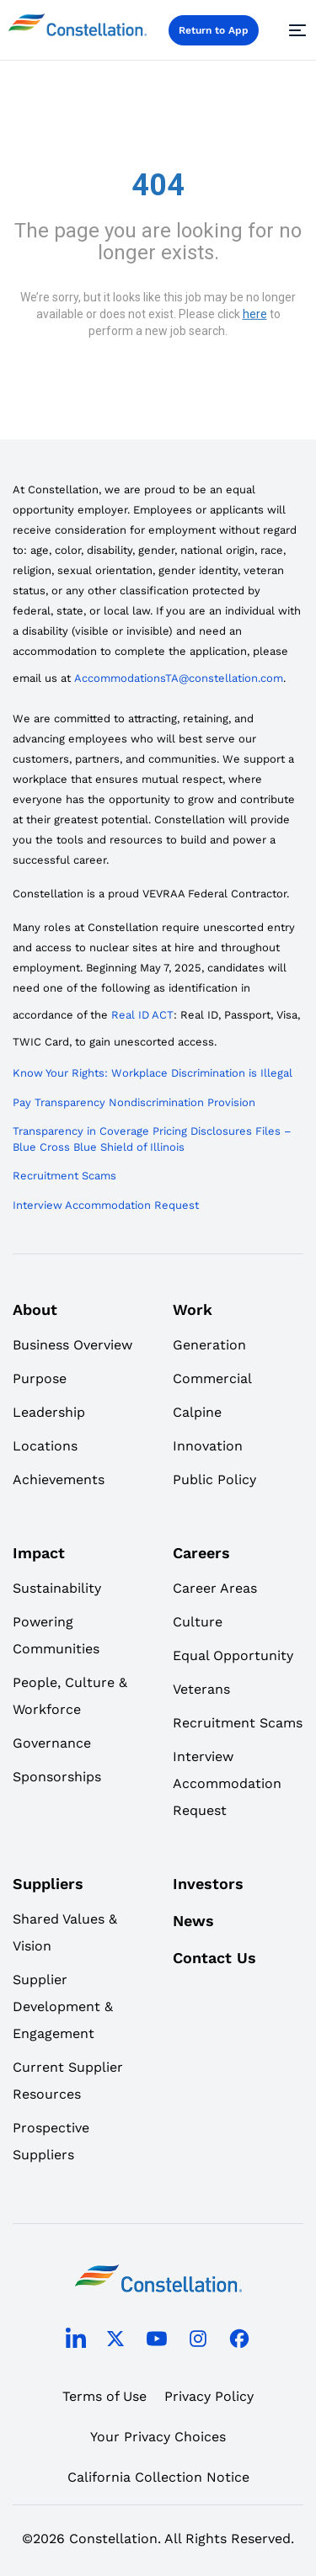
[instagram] (198, 2341)
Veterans (201, 1689)
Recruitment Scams (64, 1175)
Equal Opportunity (233, 1655)
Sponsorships (57, 1777)
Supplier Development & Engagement (63, 2006)
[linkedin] (76, 2342)
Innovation (208, 1446)
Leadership (49, 1412)
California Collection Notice (158, 2477)
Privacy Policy (209, 2396)
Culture (197, 1622)
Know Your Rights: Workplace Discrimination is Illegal (152, 1073)
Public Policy (214, 1480)
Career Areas (215, 1588)
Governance (52, 1743)
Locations (45, 1446)
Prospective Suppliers (51, 2141)
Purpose (40, 1378)
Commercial (212, 1378)
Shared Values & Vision (65, 1932)
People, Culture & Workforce (70, 1695)
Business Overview (72, 1345)
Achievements (58, 1480)
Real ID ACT (142, 1015)
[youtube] (157, 2341)
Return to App (214, 30)
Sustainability (57, 1588)
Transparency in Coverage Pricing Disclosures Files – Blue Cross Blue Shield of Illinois (152, 1139)
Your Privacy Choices (158, 2437)
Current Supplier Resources (68, 2080)
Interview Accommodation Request (106, 1205)
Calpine (197, 1412)
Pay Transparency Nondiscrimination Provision (134, 1102)
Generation (209, 1345)
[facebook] (239, 2341)
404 (158, 185)
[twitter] (115, 2341)
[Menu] (295, 30)
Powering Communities (56, 1635)
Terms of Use (104, 2396)
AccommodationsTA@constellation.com (178, 678)
